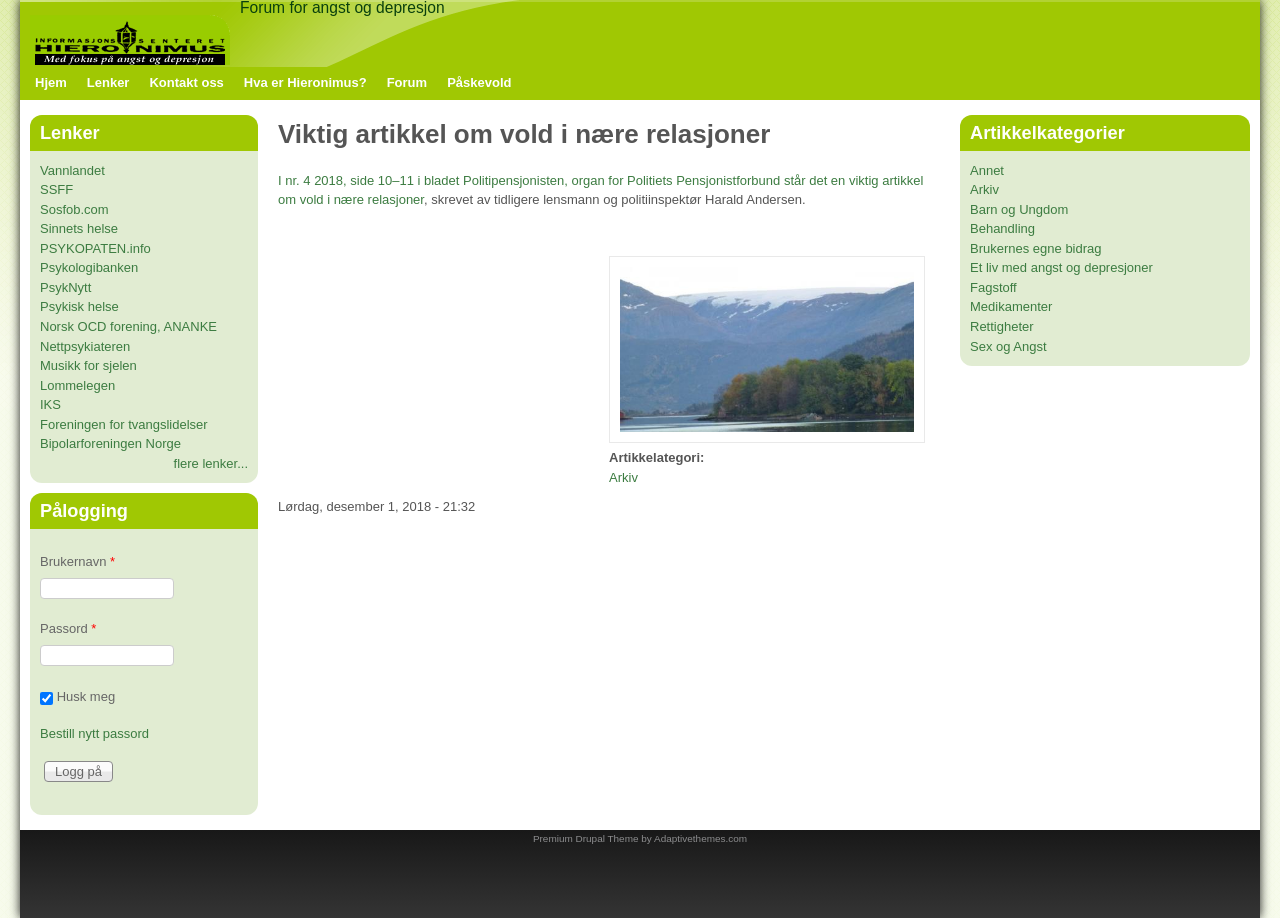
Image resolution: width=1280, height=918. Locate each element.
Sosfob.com (74, 209)
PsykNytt (65, 287)
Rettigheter (1002, 326)
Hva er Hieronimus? (305, 82)
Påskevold (479, 82)
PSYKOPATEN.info (95, 248)
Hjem (51, 82)
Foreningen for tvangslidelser (124, 424)
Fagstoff (993, 287)
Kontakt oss (186, 82)
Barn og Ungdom (1019, 209)
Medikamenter (1011, 306)
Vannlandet (72, 170)
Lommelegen (77, 385)
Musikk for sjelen (88, 365)
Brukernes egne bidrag (1036, 248)
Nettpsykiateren (85, 346)
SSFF (56, 189)
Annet (987, 170)
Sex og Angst (1008, 346)
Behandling (1002, 228)
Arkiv (623, 477)
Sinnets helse (79, 228)
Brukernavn (77, 561)
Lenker (108, 82)
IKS (50, 404)
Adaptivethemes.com (700, 838)
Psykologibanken (89, 267)
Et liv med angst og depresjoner (1061, 267)
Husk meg (86, 697)
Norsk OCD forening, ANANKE (128, 326)
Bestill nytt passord (94, 733)
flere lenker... (211, 463)
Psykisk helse (79, 306)
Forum (407, 82)
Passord (68, 628)
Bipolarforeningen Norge (110, 443)
